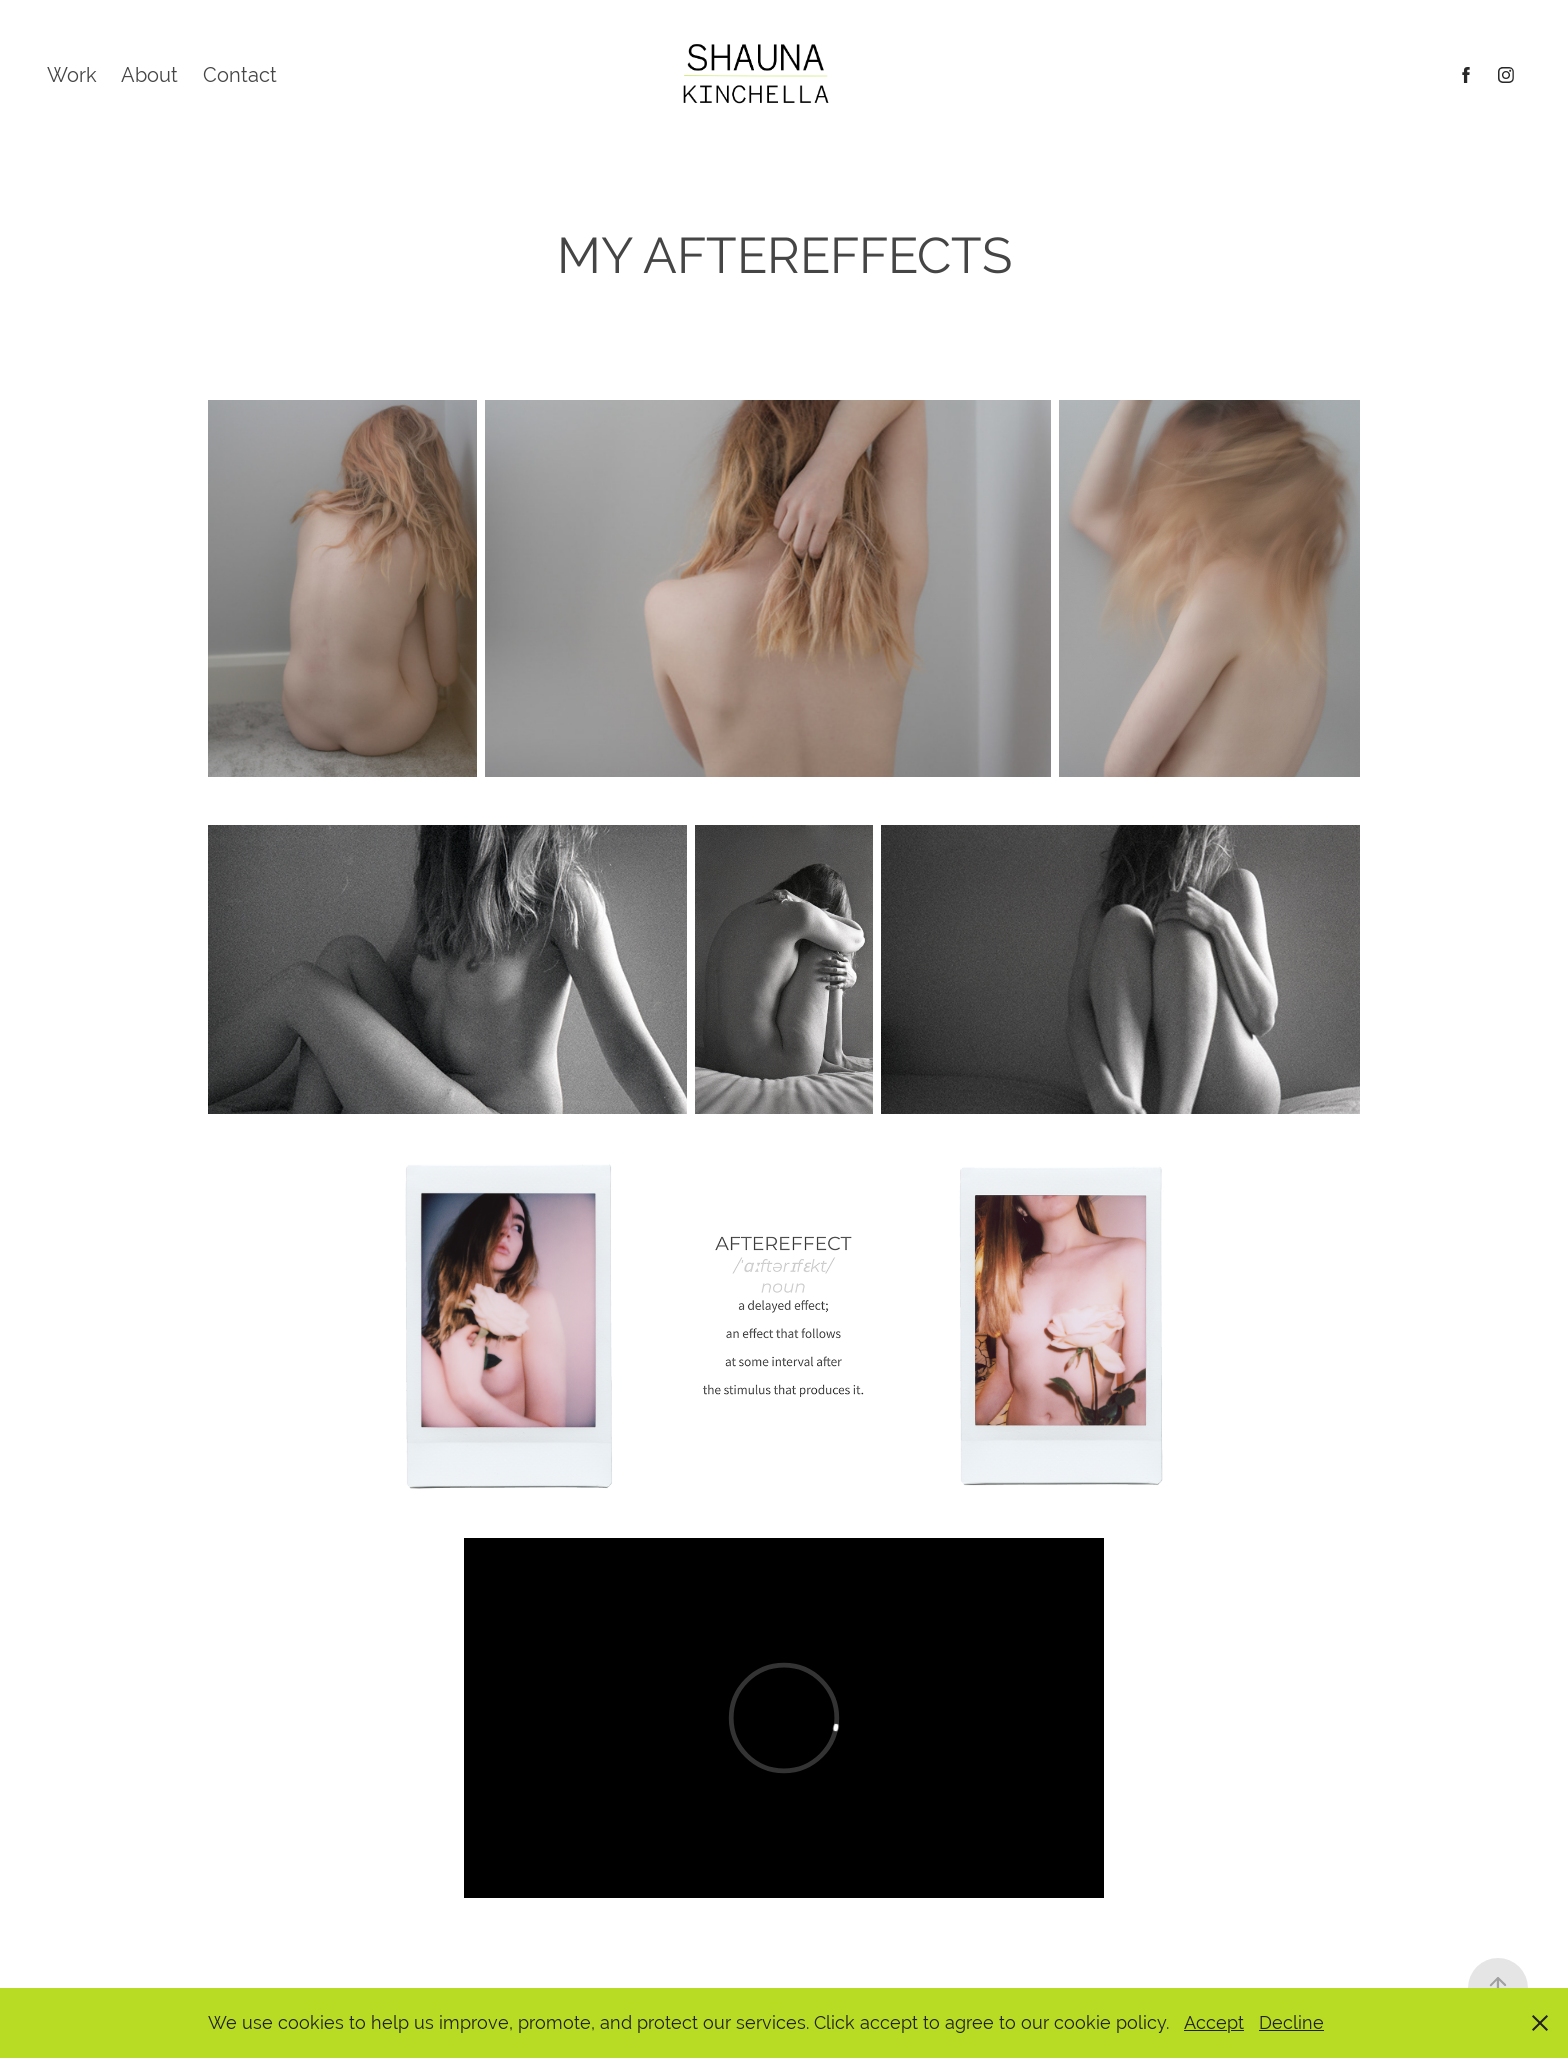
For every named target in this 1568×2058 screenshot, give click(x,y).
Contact (240, 74)
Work (72, 74)
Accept (1214, 2022)
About (149, 74)
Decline (1291, 2022)
